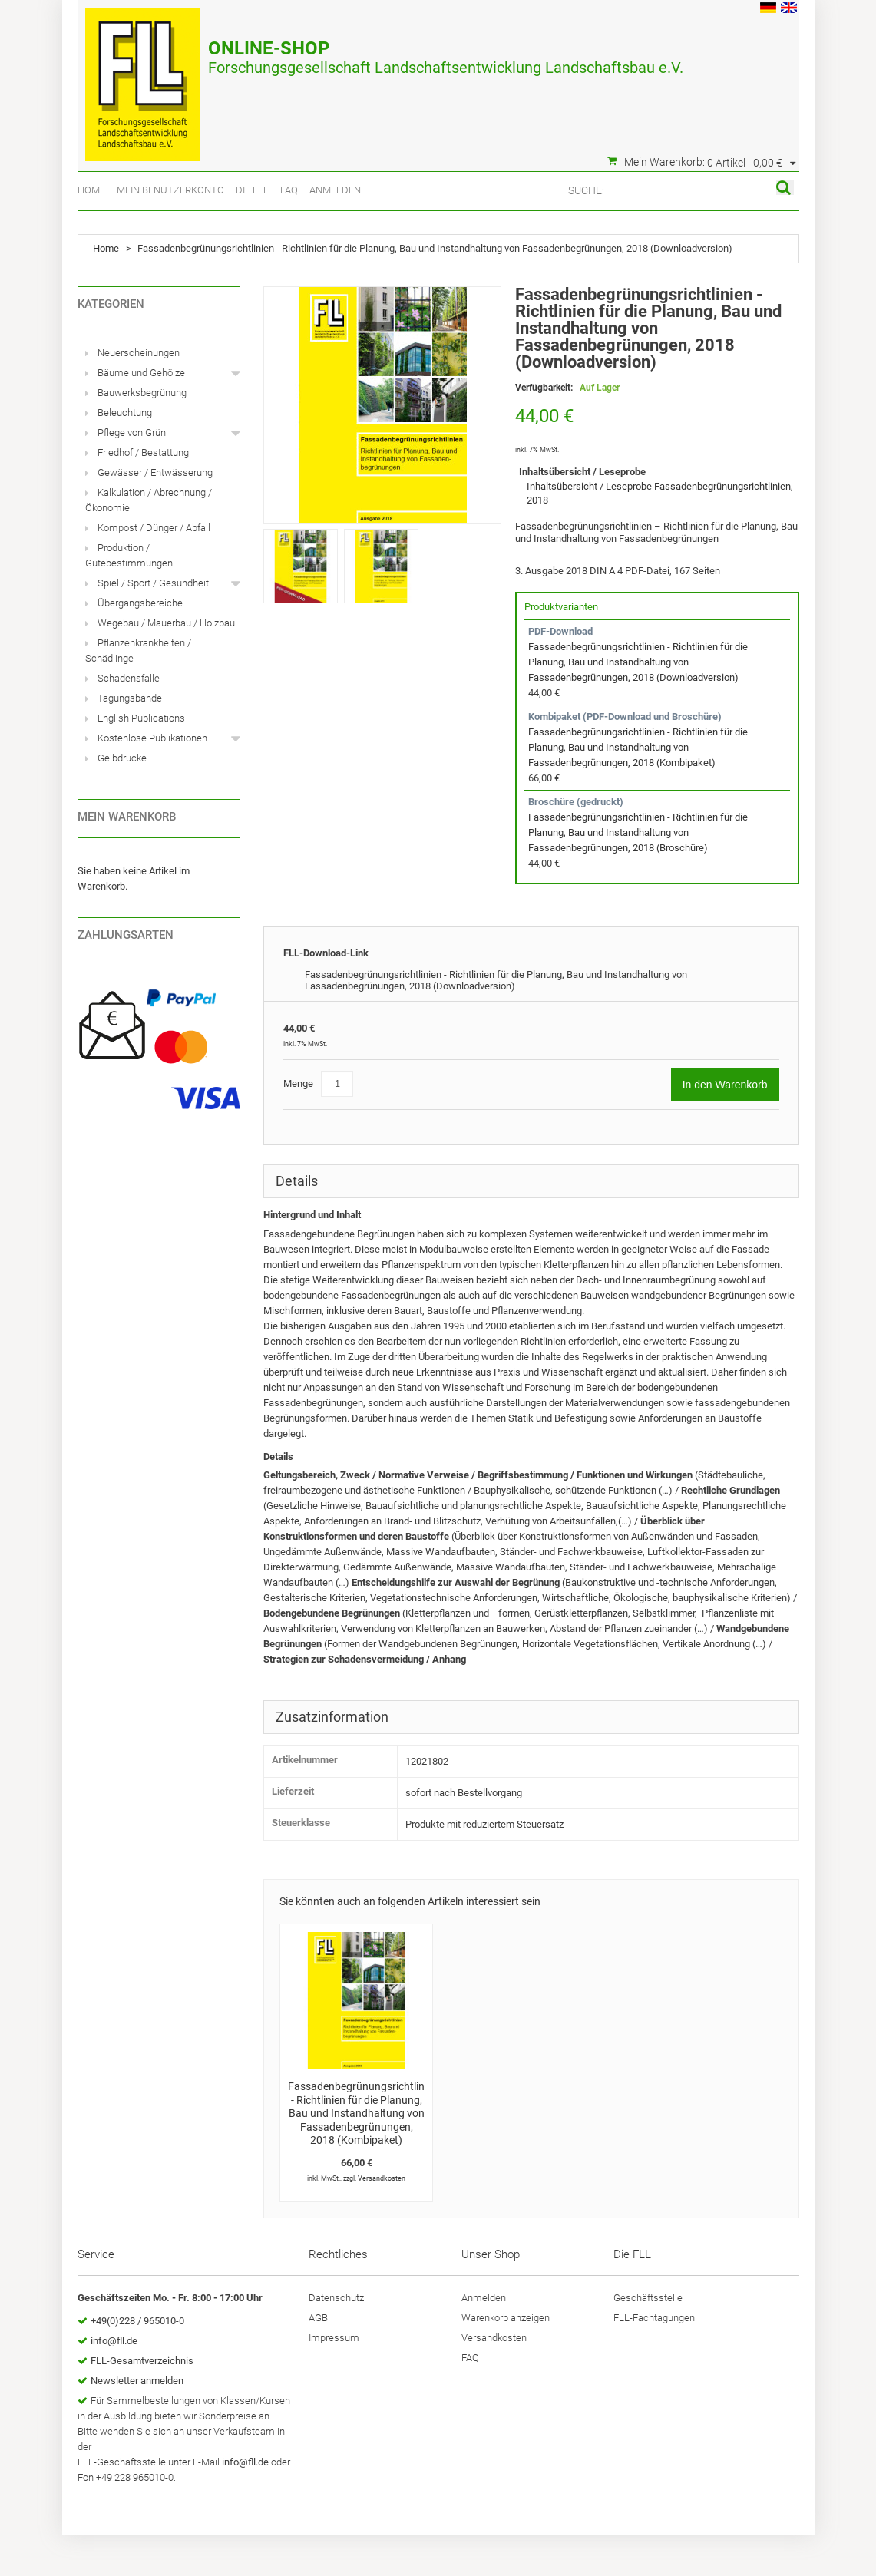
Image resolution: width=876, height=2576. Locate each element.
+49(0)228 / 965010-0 (137, 2321)
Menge (298, 1083)
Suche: (586, 190)
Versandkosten (381, 2178)
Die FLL (252, 190)
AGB (318, 2317)
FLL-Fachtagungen (654, 2317)
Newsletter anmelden (137, 2380)
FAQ (289, 190)
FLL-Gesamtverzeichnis (142, 2360)
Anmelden (335, 190)
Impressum (334, 2337)
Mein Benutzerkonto (170, 190)
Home (91, 190)
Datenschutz (336, 2298)
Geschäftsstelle (648, 2298)
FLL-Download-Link (326, 953)
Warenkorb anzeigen (505, 2317)
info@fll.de (114, 2340)
